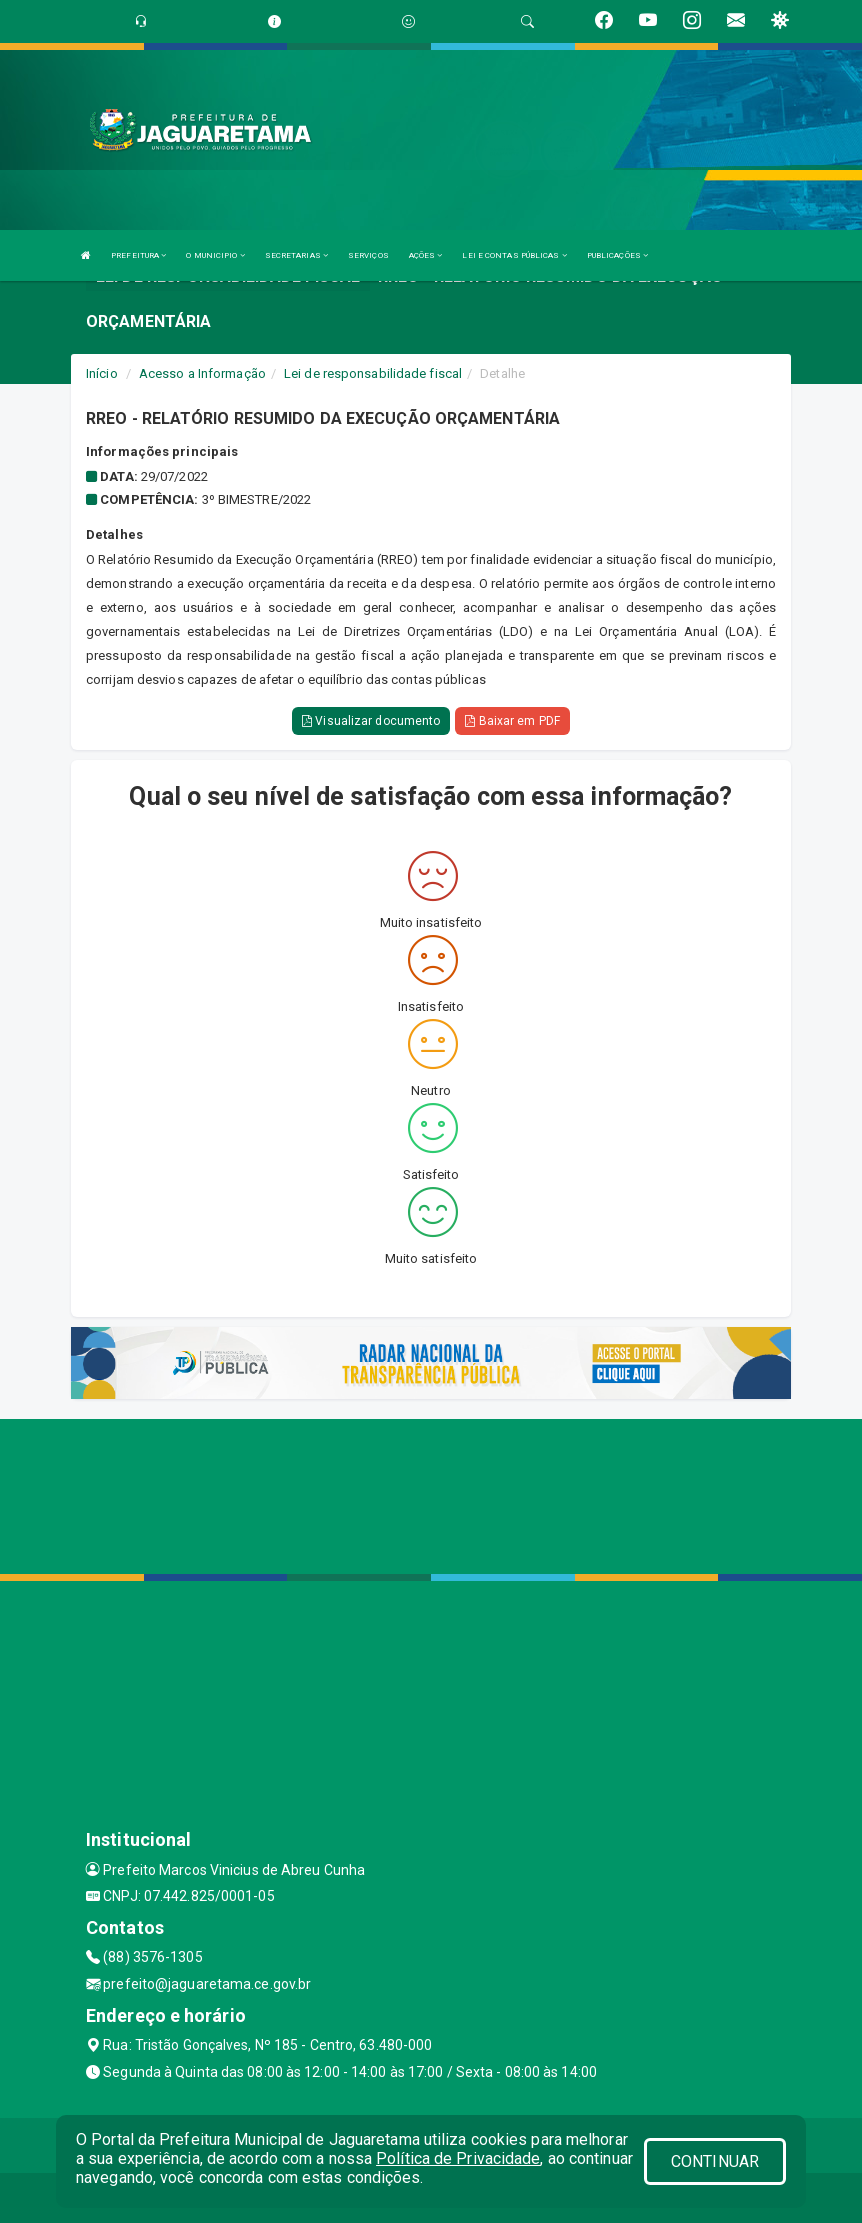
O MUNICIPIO (215, 255)
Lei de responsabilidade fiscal (373, 373)
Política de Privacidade (458, 2158)
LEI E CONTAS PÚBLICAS (514, 255)
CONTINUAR (715, 2161)
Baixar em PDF (512, 721)
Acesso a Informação (202, 373)
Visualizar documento (371, 721)
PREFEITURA (138, 255)
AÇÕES (426, 255)
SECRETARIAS (296, 255)
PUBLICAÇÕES (617, 255)
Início (102, 373)
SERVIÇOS (368, 255)
